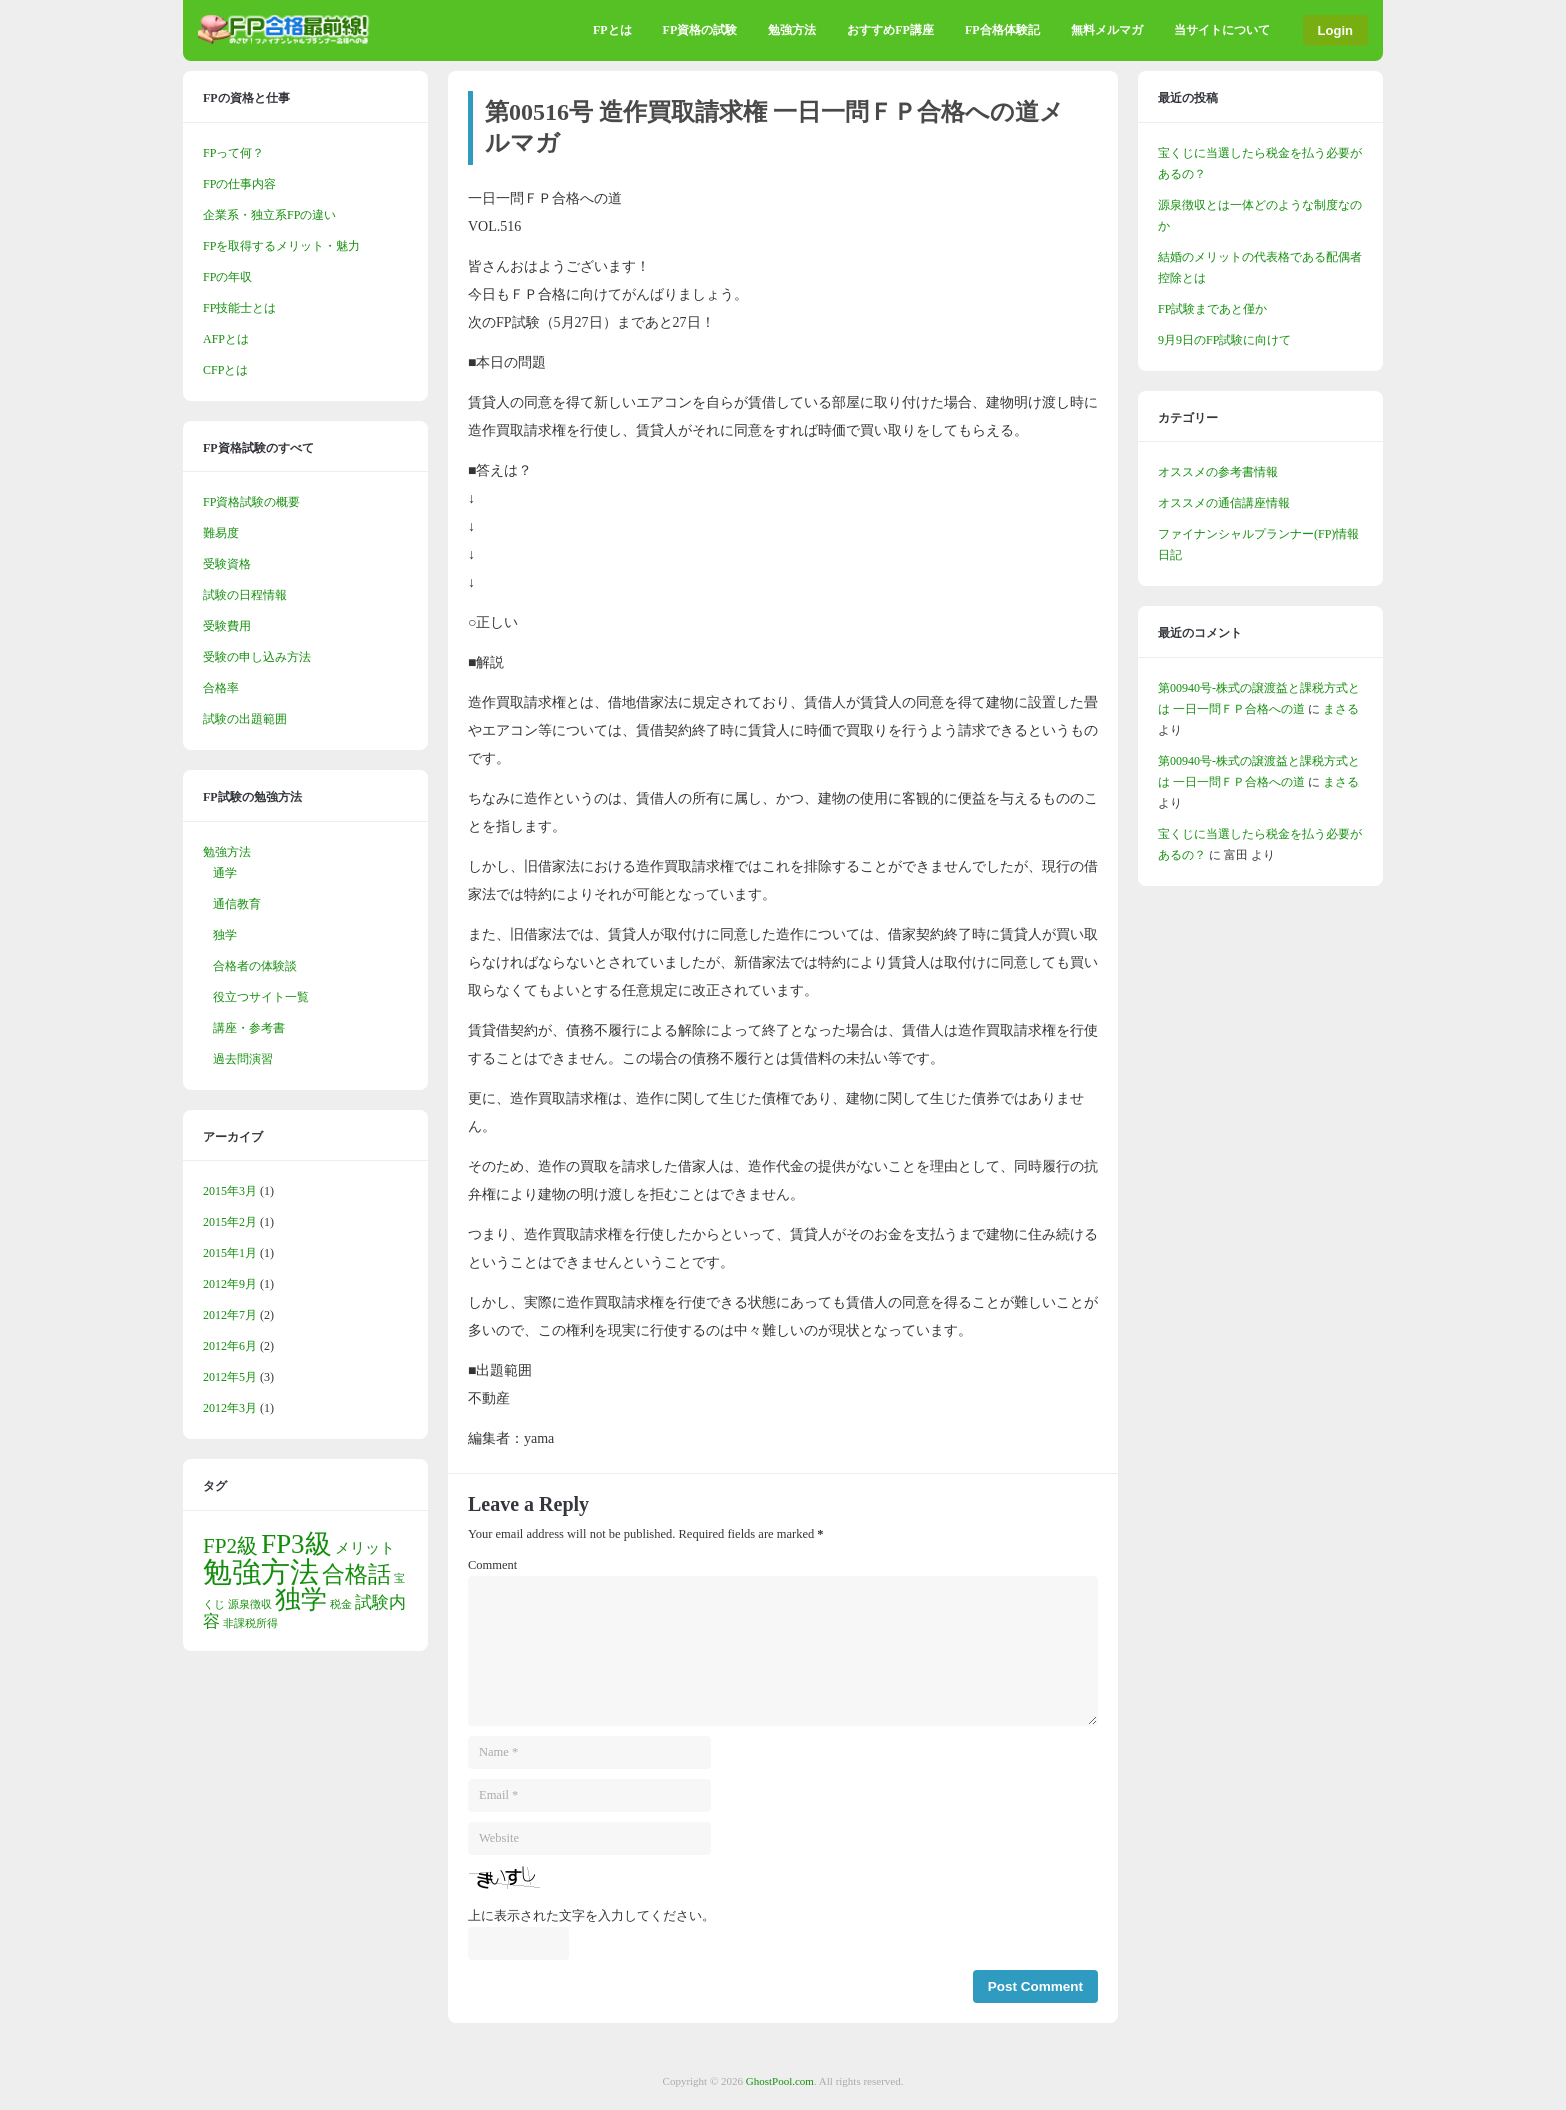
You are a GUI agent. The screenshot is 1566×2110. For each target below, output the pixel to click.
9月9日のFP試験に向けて (1224, 340)
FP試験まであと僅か (1212, 309)
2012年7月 (230, 1315)
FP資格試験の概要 (251, 502)
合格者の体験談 (255, 966)
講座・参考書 (249, 1028)
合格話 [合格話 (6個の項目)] (356, 1574)
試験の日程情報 (245, 595)
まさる (1341, 709)
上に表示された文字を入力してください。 (591, 1916)
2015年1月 (230, 1253)
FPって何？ (233, 153)
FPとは (612, 30)
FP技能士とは (239, 308)
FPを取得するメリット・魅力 (281, 246)
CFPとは (225, 370)
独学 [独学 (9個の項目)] (301, 1599)
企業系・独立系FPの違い (269, 215)
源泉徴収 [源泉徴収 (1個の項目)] (250, 1604)
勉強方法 (792, 30)
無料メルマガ (1107, 30)
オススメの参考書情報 (1218, 472)
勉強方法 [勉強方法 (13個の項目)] (261, 1572)
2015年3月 (230, 1191)
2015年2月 (230, 1222)
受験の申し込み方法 (257, 657)
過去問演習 (243, 1059)
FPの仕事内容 (239, 184)
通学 (225, 873)
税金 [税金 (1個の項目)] (341, 1604)
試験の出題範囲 (245, 719)
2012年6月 (230, 1346)
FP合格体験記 (1002, 30)
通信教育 (237, 904)
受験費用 (227, 626)
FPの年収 (227, 277)
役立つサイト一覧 (261, 997)
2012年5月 (230, 1377)
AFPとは (226, 339)
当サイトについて (1222, 30)
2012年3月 (230, 1408)
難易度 (221, 533)
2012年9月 (230, 1284)
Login (1335, 30)
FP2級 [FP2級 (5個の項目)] (230, 1546)
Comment (492, 1565)
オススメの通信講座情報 (1224, 503)
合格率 (221, 688)
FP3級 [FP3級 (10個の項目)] (296, 1544)
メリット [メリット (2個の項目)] (365, 1548)
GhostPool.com (780, 2081)
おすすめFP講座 (890, 30)
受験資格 (227, 564)
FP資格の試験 (700, 30)
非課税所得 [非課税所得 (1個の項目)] (250, 1623)
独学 (225, 935)
